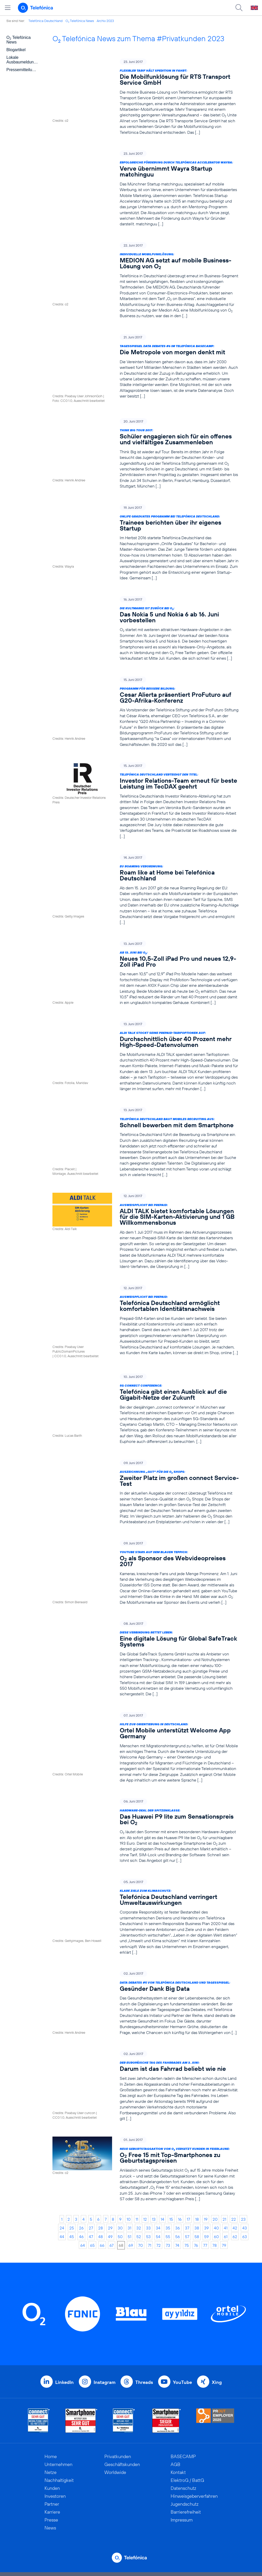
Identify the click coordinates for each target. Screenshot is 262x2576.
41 (225, 2221)
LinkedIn (64, 2375)
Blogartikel (16, 50)
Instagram (104, 2375)
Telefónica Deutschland (45, 21)
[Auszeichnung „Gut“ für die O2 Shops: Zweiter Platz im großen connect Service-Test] (146, 1485)
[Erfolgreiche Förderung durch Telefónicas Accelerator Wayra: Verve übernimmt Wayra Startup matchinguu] (146, 189)
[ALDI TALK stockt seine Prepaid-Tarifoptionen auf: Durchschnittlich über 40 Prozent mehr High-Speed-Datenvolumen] (146, 1052)
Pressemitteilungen (23, 70)
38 (196, 2221)
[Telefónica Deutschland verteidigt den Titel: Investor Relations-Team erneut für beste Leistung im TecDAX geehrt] (146, 797)
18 (197, 2212)
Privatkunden (117, 2449)
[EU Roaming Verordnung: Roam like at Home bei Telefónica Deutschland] (146, 886)
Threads (144, 2375)
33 (148, 2221)
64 (82, 2238)
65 (92, 2238)
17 (188, 2212)
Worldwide (115, 2465)
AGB (175, 2457)
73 (168, 2238)
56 (177, 2229)
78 (214, 2238)
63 (244, 2229)
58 (196, 2229)
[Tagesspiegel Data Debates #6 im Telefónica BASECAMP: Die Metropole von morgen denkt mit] (146, 366)
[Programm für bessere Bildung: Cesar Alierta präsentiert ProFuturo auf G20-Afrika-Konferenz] (146, 708)
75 (186, 2238)
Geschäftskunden (122, 2457)
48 (100, 2229)
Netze (51, 2465)
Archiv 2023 (105, 21)
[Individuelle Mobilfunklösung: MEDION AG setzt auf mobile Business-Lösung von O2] (146, 280)
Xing (217, 2375)
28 (100, 2221)
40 (216, 2221)
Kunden (52, 2481)
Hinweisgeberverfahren (194, 2489)
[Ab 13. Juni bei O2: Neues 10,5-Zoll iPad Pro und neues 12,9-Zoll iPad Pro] (146, 969)
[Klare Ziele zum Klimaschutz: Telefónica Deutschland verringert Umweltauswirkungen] (146, 1910)
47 (91, 2229)
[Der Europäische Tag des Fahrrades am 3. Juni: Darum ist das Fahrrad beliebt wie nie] (146, 2079)
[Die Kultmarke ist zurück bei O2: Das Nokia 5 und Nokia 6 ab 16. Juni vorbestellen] (146, 624)
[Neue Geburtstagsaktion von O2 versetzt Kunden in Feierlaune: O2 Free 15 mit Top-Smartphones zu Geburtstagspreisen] (146, 2162)
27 (91, 2221)
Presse (51, 2513)
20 (215, 2212)
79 (224, 2238)
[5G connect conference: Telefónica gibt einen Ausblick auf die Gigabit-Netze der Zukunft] (146, 1402)
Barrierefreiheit (186, 2505)
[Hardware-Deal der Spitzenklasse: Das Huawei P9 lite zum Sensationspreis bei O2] (146, 1824)
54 (158, 2229)
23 (243, 2212)
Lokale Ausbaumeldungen (23, 59)
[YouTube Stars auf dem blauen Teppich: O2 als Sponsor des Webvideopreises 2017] (146, 1566)
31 (129, 2221)
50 (120, 2229)
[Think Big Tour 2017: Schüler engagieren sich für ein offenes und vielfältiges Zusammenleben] (146, 450)
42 (235, 2221)
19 (206, 2212)
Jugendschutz (185, 2497)
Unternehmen (58, 2457)
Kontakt (178, 2465)
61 (225, 2229)
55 (168, 2229)
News (50, 2521)
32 (138, 2221)
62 (235, 2229)
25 (71, 2221)
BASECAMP (183, 2449)
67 (112, 2238)
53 (148, 2229)
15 (171, 2212)
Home (51, 2449)
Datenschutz (183, 2481)
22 (233, 2212)
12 (145, 2212)
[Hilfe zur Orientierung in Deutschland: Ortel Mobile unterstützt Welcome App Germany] (146, 1741)
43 (244, 2221)
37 (187, 2221)
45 (71, 2229)
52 (138, 2229)
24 (62, 2221)
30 (120, 2221)
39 (206, 2221)
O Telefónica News (80, 21)
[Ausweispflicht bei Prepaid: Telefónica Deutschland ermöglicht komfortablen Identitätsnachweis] (146, 1316)
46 (81, 2229)
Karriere (52, 2505)
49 (110, 2229)
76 (196, 2238)
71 (149, 2238)
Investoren (55, 2489)
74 (177, 2238)
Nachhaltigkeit (59, 2473)
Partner (52, 2497)
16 (180, 2212)
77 (205, 2238)
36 (177, 2221)
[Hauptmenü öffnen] (7, 7)
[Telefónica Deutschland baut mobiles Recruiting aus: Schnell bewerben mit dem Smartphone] (146, 1138)
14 (162, 2212)
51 (129, 2229)
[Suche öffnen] (239, 7)
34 (158, 2221)
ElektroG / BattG (187, 2473)
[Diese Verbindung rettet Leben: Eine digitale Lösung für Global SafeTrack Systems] (146, 1652)
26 (81, 2221)
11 (137, 2212)
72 (158, 2238)
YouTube (182, 2375)
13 (154, 2212)
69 (130, 2238)
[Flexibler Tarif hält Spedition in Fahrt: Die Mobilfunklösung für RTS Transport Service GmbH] (146, 97)
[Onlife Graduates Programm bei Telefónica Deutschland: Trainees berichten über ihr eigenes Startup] (146, 538)
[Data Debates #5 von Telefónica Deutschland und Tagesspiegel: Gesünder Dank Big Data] (146, 1996)
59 (206, 2229)
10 (128, 2212)
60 (216, 2229)
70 (140, 2238)
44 (62, 2229)
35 (168, 2221)
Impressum (182, 2513)
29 (110, 2221)
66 (102, 2238)
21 (224, 2212)
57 (187, 2229)
